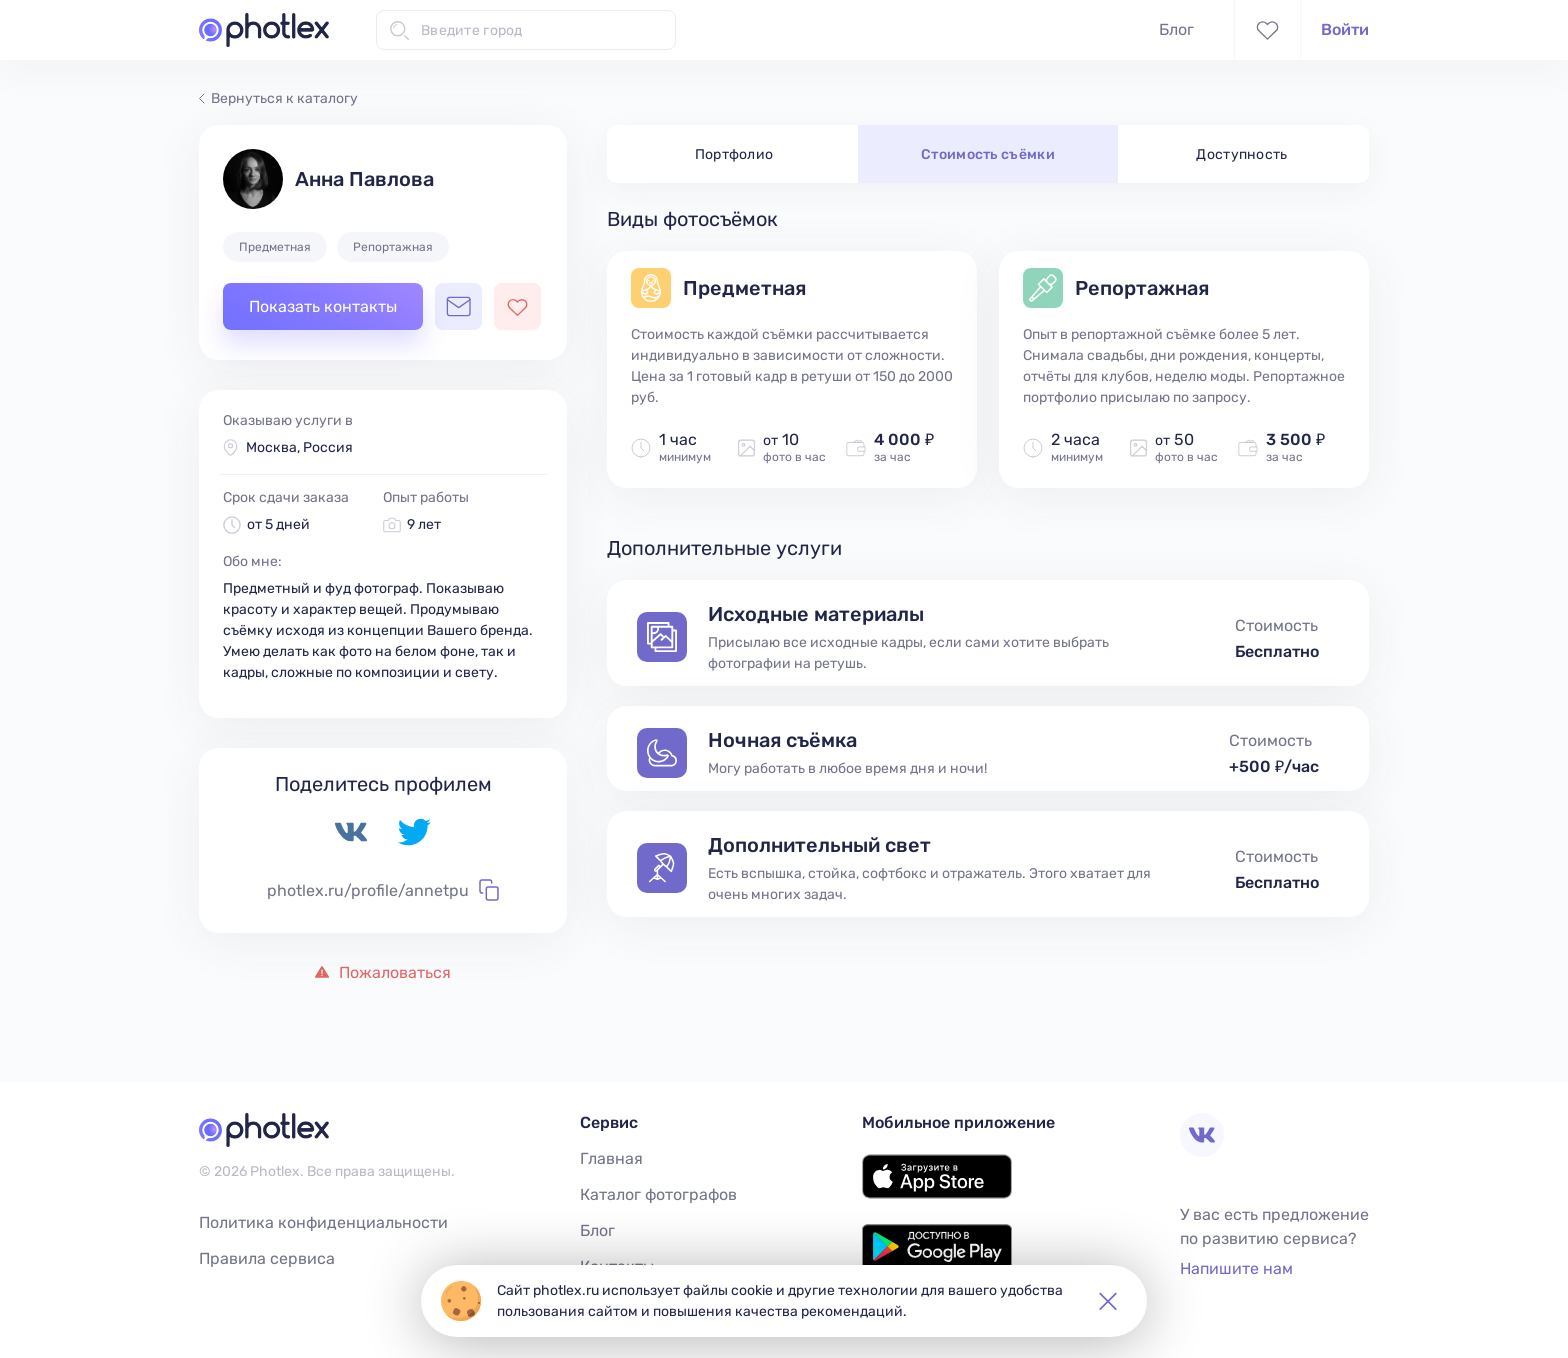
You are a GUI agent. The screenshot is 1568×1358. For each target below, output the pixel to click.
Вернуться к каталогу (278, 98)
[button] (1108, 1301)
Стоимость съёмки (988, 154)
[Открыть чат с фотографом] (458, 306)
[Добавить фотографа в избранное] (517, 306)
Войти (1345, 29)
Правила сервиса (267, 1258)
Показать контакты (323, 306)
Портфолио (734, 154)
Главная (611, 1158)
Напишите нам (1236, 1268)
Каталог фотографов (658, 1194)
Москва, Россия (299, 447)
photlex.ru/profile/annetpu (383, 890)
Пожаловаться (383, 972)
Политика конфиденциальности (323, 1222)
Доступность (1242, 154)
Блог (1176, 29)
